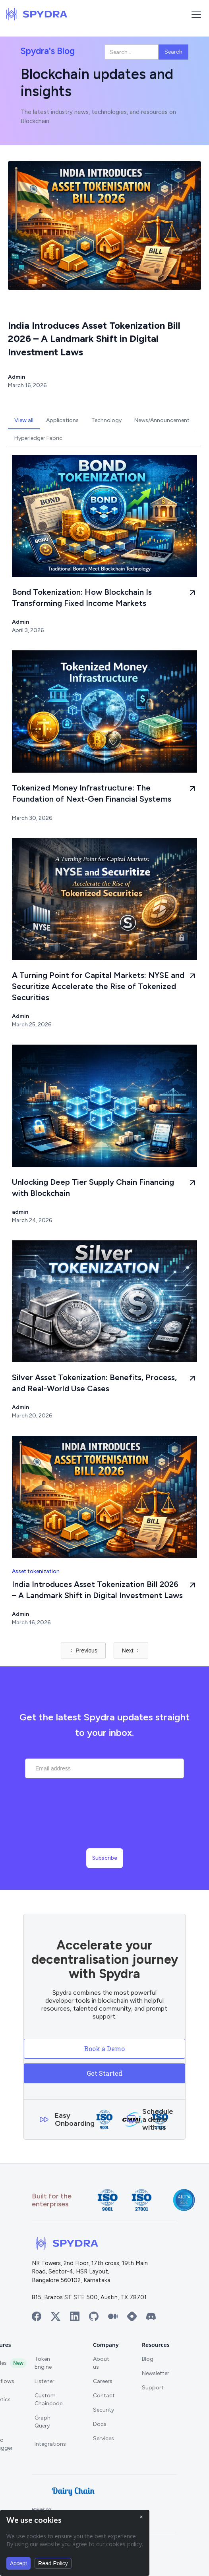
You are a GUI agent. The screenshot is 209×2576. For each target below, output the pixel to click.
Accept (18, 2563)
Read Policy (53, 2563)
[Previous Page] (83, 1650)
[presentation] (104, 1821)
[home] (37, 14)
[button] (195, 14)
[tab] (24, 420)
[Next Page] (131, 1650)
